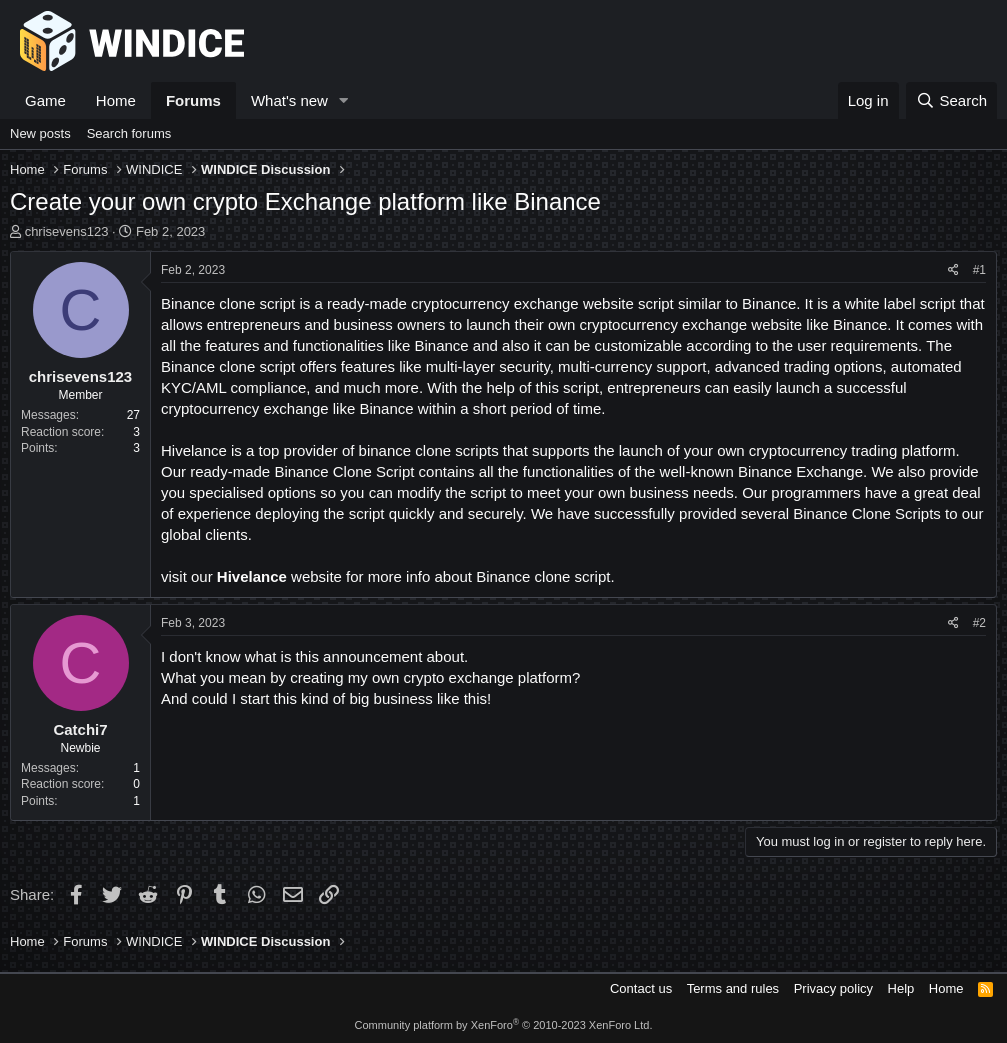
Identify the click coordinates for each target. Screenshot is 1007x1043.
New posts (40, 133)
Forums (193, 100)
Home (116, 100)
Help (901, 988)
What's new (289, 100)
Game (45, 100)
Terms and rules (733, 988)
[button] (344, 100)
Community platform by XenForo (504, 1025)
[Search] (951, 100)
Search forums (129, 133)
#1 (979, 270)
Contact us (641, 988)
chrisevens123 (67, 231)
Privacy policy (833, 988)
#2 (979, 623)
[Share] (953, 270)
